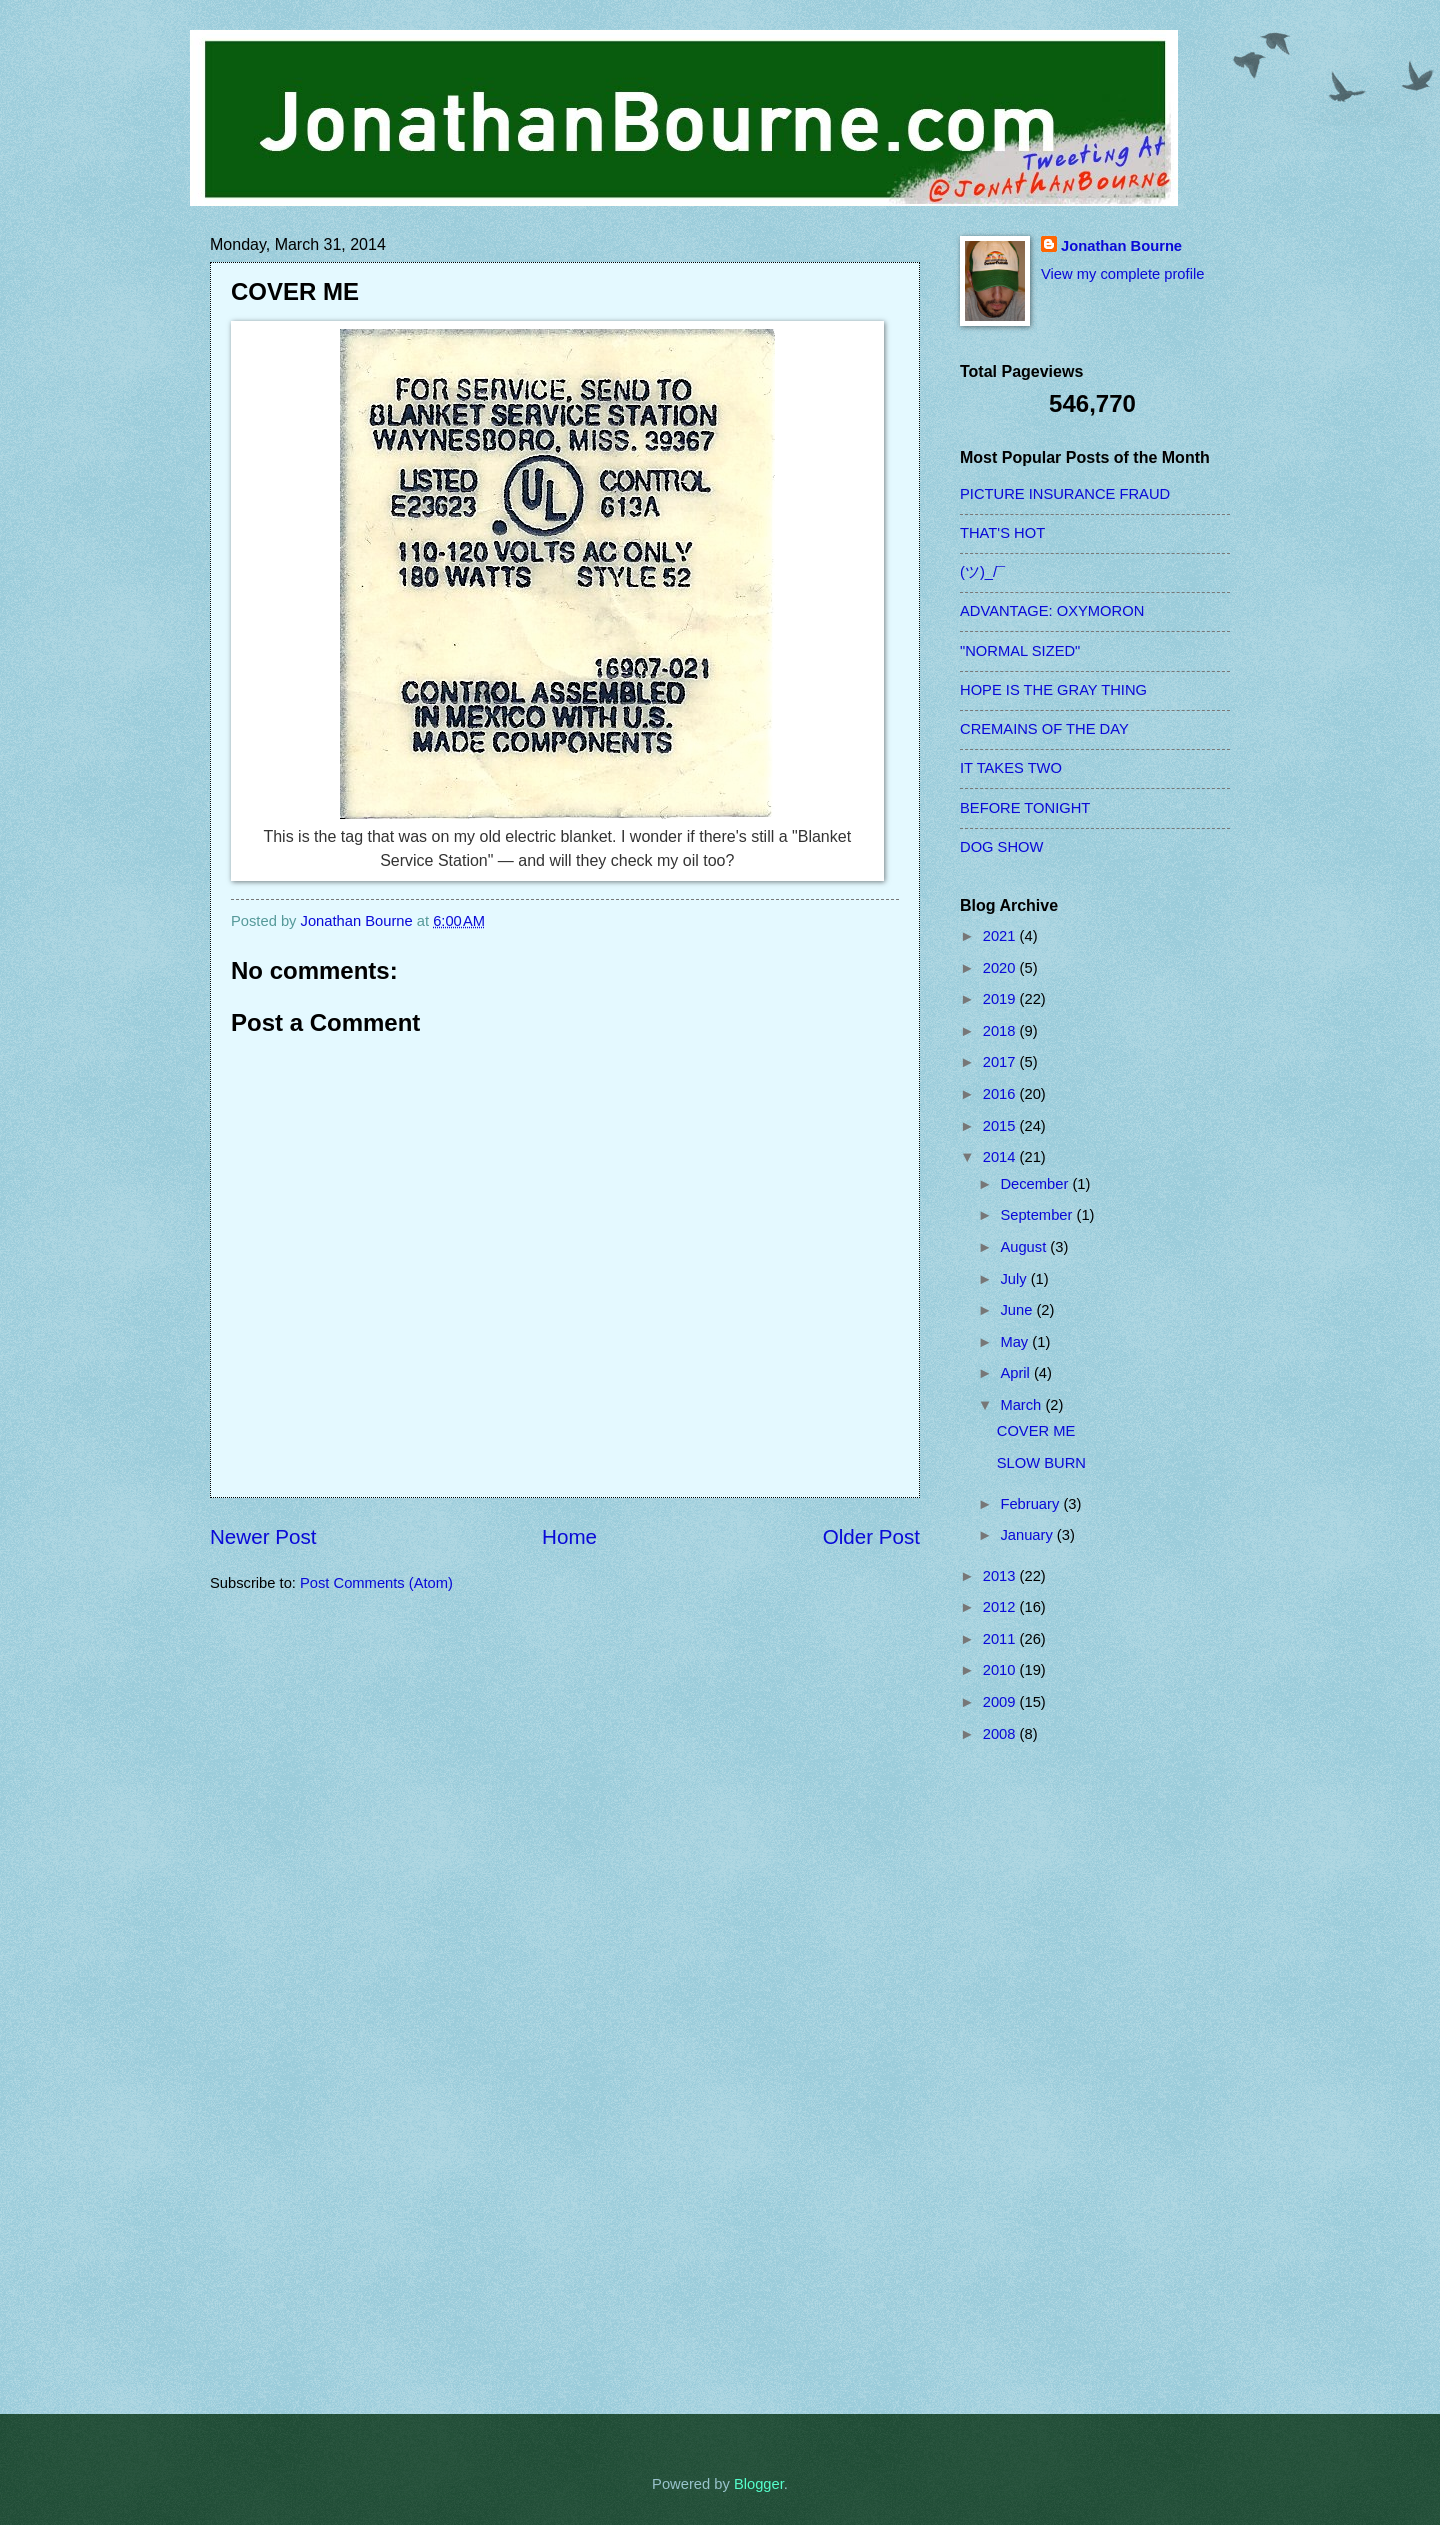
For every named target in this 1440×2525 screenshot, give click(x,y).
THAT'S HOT (1002, 533)
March (1022, 1405)
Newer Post (263, 1536)
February (1031, 1504)
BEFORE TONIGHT (1025, 808)
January (1028, 1535)
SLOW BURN (1041, 1463)
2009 (1001, 1702)
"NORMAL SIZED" (1020, 651)
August (1025, 1247)
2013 (1001, 1576)
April (1017, 1373)
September (1038, 1215)
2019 (1001, 999)
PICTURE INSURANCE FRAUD (1065, 494)
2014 (1001, 1157)
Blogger (759, 2484)
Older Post (871, 1536)
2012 (1001, 1607)
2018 (1001, 1031)
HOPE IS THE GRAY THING (1053, 690)
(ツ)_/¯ (982, 572)
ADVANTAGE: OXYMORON (1052, 611)
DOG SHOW (1001, 847)
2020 (1001, 968)
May (1016, 1342)
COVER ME (1036, 1431)
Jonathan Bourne (1121, 246)
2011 (1001, 1639)
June (1018, 1310)
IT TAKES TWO (1011, 768)
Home (569, 1536)
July (1015, 1279)
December (1036, 1184)
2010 (1001, 1670)
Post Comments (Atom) (376, 1583)
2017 (1001, 1062)
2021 (1001, 936)
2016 (1001, 1094)
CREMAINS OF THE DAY (1044, 729)
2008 (1001, 1734)
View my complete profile (1122, 274)
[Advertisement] (1040, 2078)
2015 (1001, 1126)
